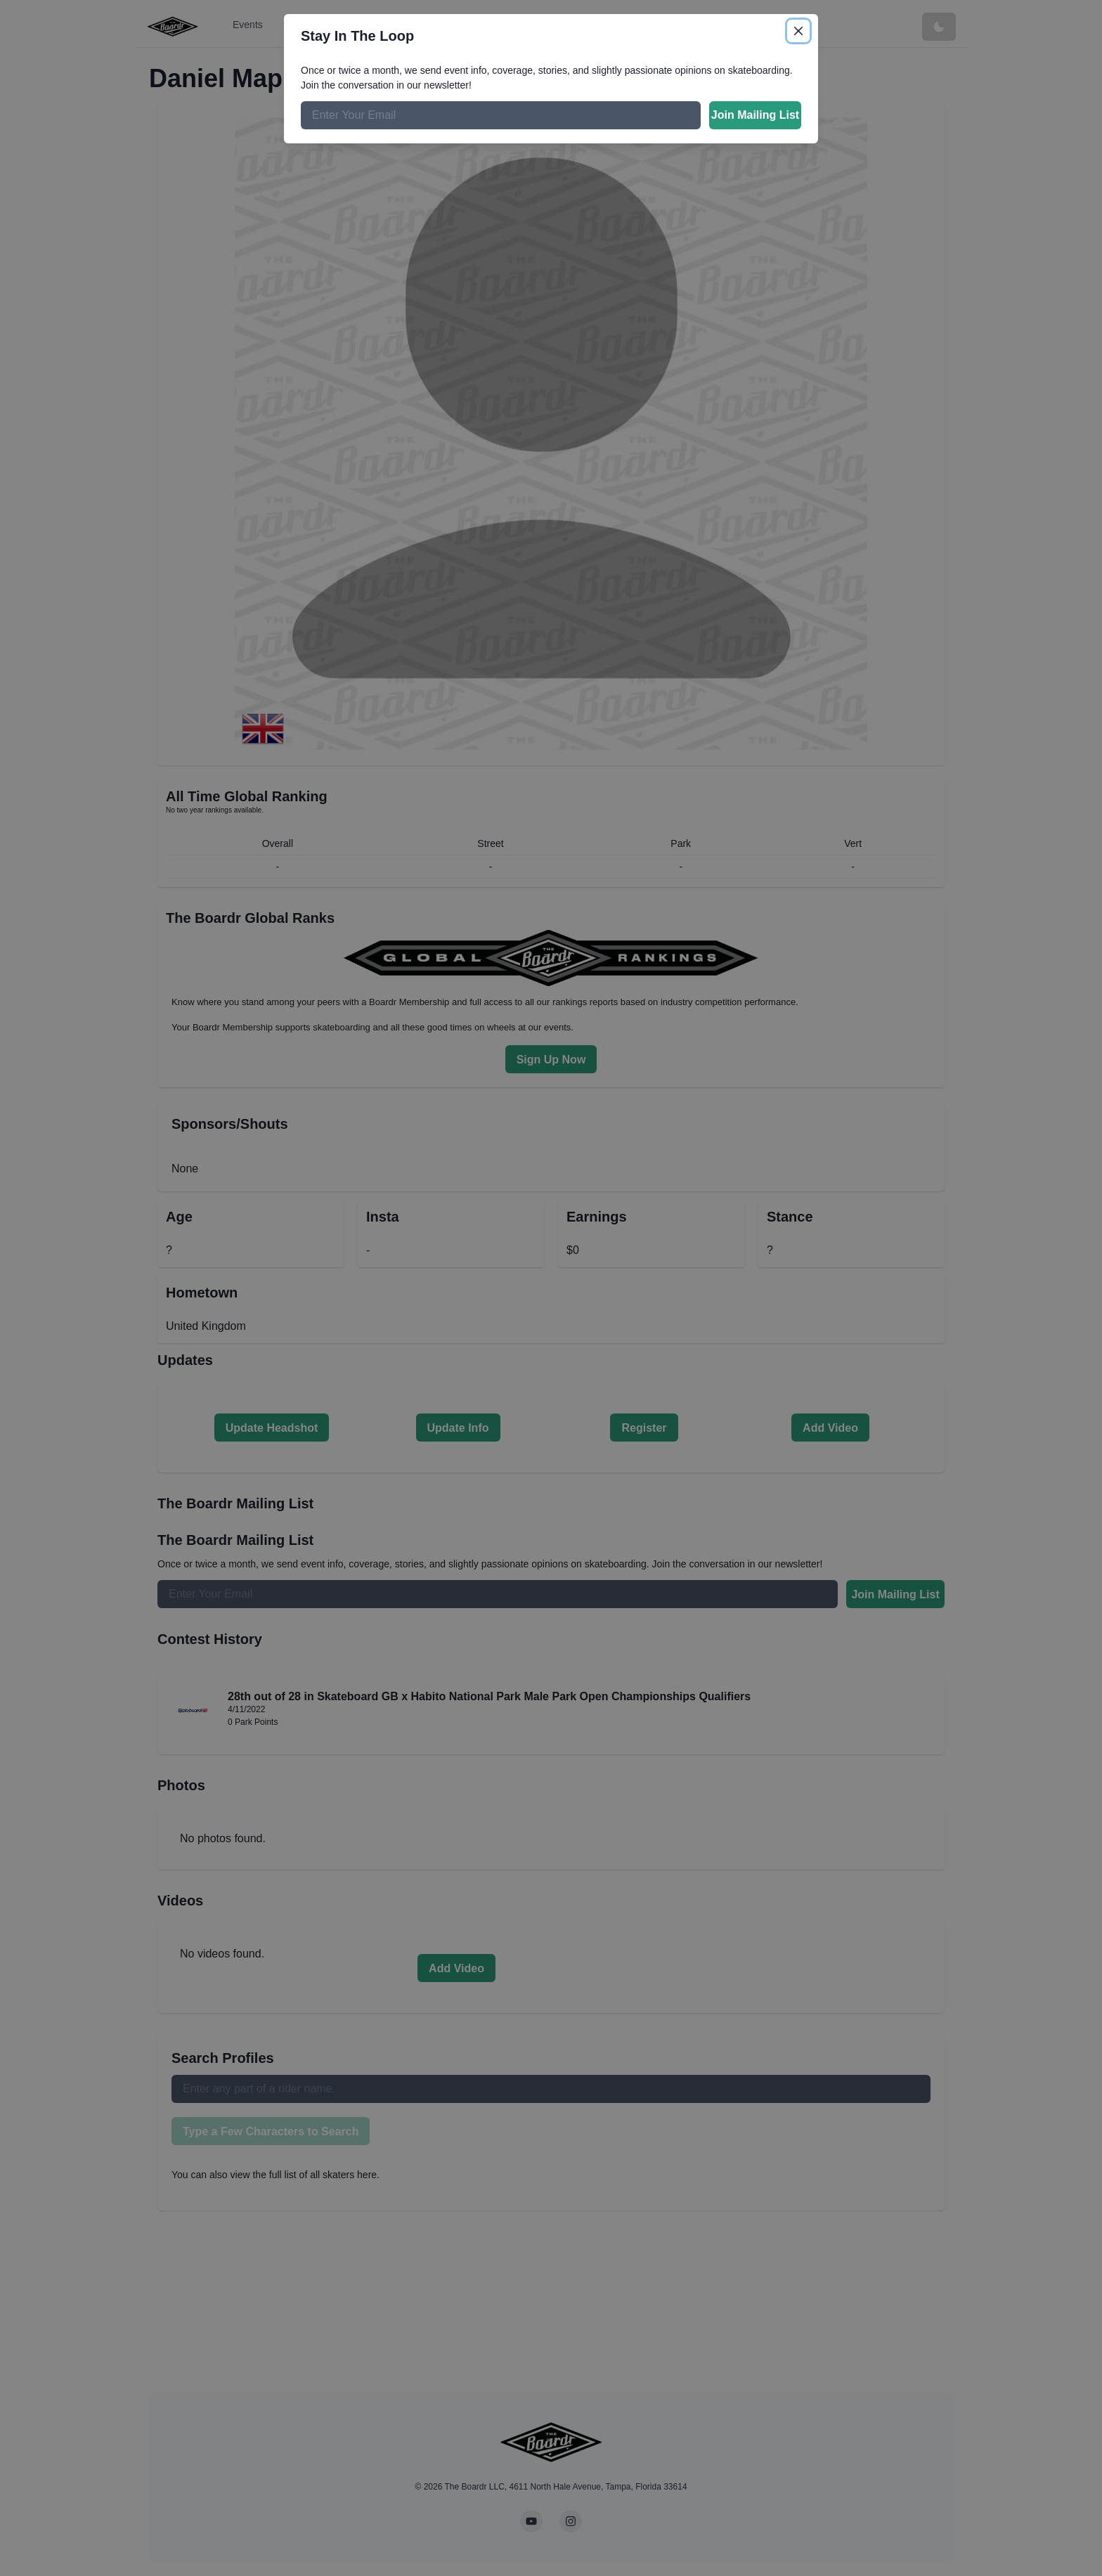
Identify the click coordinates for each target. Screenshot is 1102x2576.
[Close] (798, 31)
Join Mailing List (755, 115)
